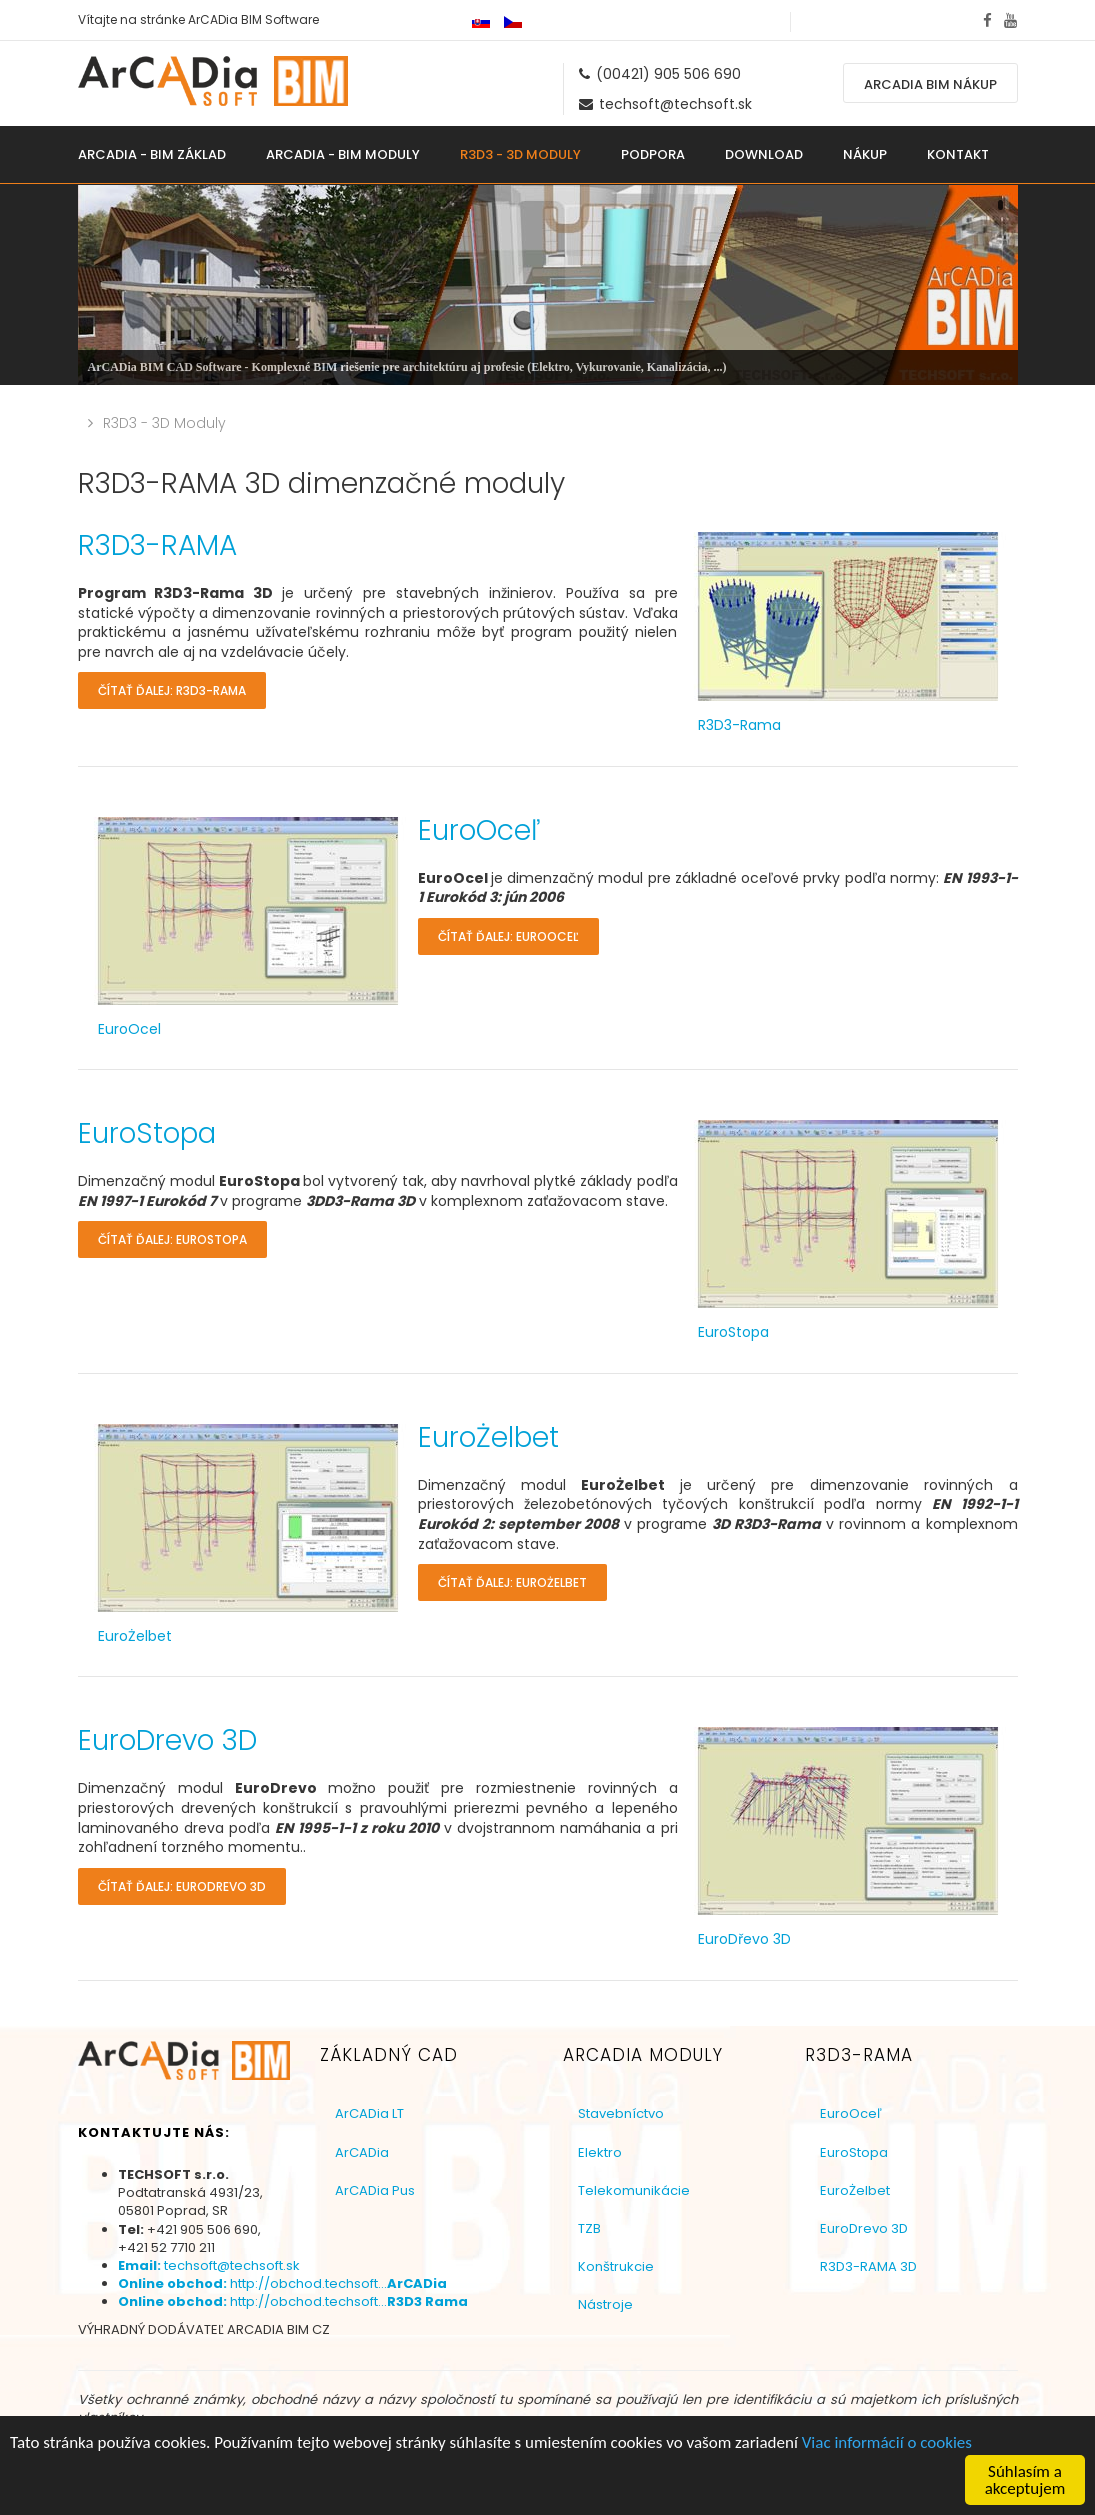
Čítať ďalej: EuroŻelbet (512, 1582)
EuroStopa (147, 1133)
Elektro (600, 2152)
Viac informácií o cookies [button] (887, 2476)
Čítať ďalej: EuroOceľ (508, 936)
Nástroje (605, 2304)
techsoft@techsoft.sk (675, 104)
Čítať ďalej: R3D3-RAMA (172, 690)
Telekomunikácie (634, 2190)
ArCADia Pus (375, 2190)
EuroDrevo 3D (167, 1740)
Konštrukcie (616, 2266)
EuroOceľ (479, 830)
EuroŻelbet (488, 1437)
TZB (589, 2228)
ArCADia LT (369, 2113)
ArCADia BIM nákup (930, 84)
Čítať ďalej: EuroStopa (172, 1239)
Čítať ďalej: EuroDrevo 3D (182, 1886)
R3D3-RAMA (157, 545)
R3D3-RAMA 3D (868, 2266)
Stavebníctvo (621, 2113)
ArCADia (362, 2152)
